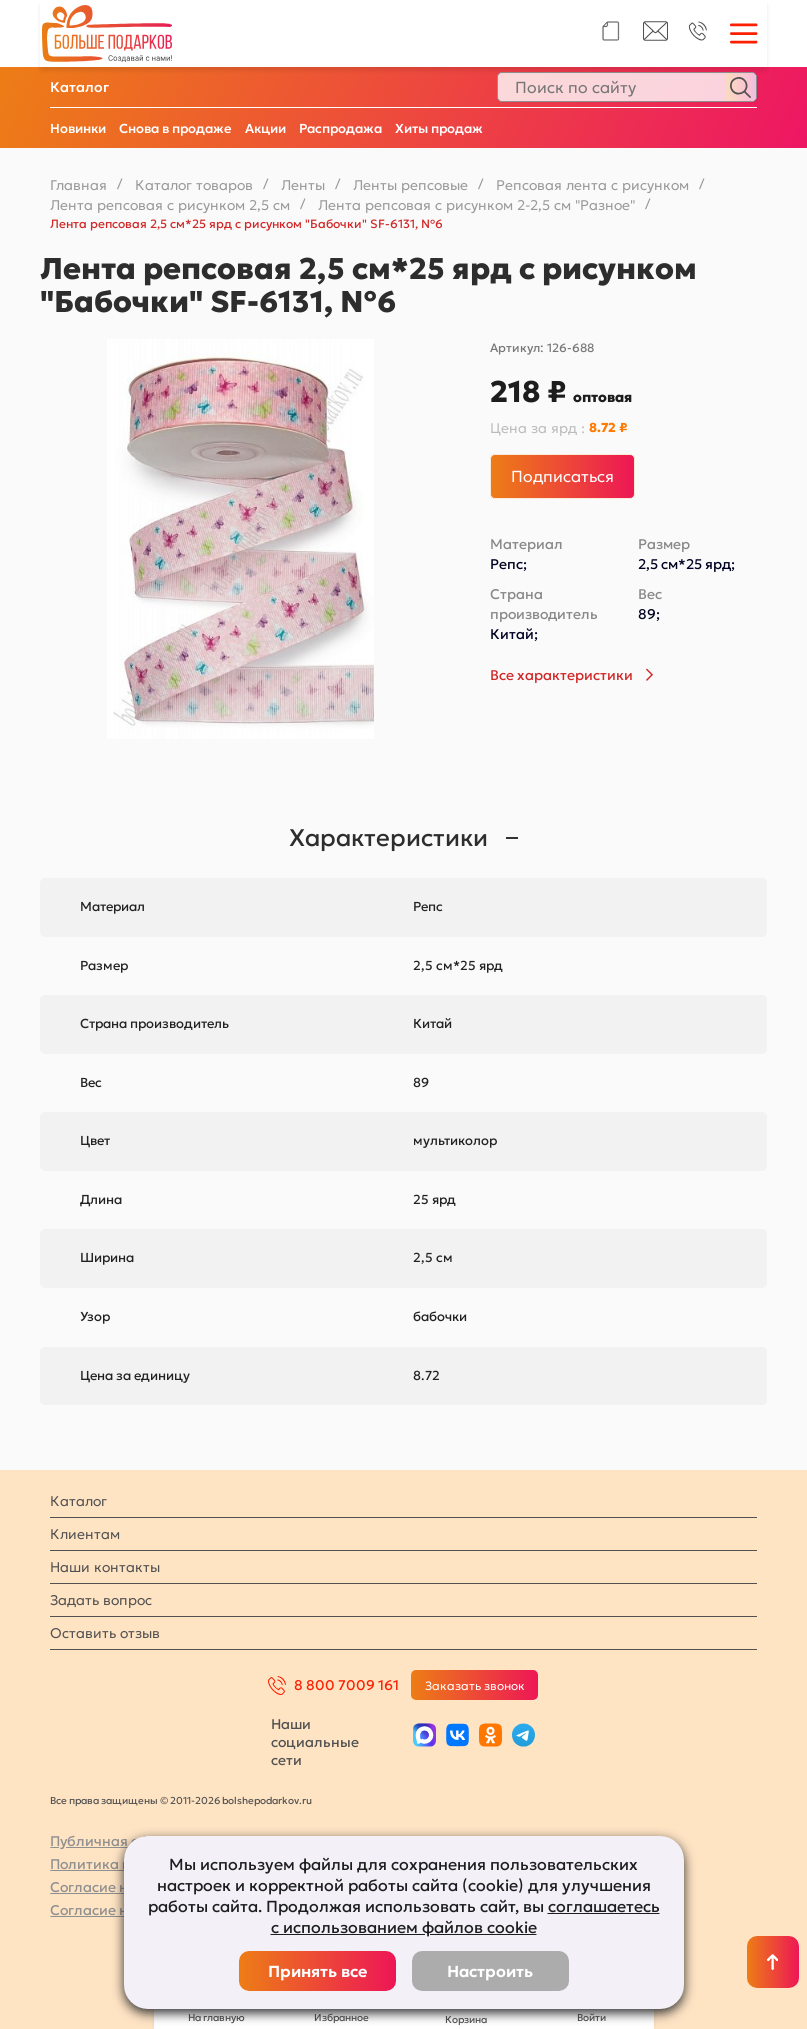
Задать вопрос (101, 1600)
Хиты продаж (439, 128)
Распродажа (340, 128)
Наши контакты (105, 1567)
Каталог (79, 87)
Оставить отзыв (105, 1633)
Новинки (78, 128)
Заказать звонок (475, 1685)
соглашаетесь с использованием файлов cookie (465, 1916)
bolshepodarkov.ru (267, 1800)
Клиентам (85, 1534)
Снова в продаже (175, 128)
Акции (265, 128)
